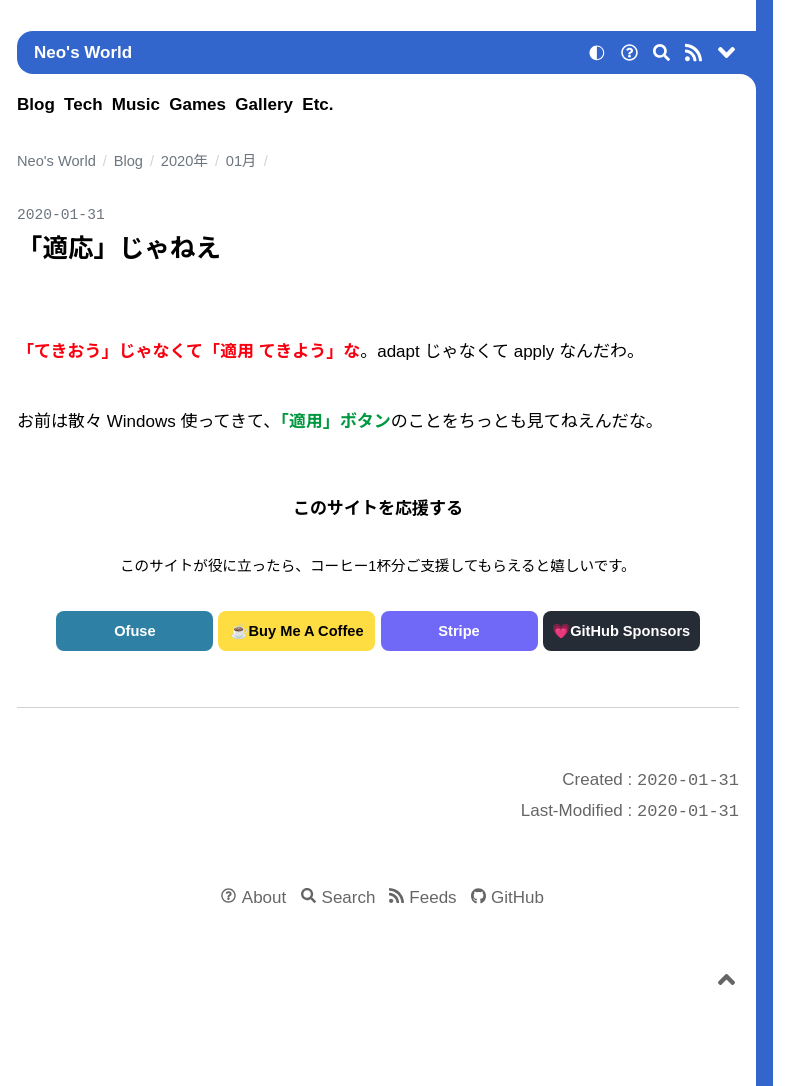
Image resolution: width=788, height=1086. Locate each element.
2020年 (184, 161)
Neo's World (83, 52)
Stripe (458, 631)
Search (349, 897)
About (264, 897)
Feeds (432, 897)
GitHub (517, 897)
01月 (241, 161)
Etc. (317, 104)
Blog (36, 104)
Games (197, 104)
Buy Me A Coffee (306, 631)
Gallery (264, 104)
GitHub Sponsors (630, 631)
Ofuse (134, 631)
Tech (83, 104)
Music (136, 104)
